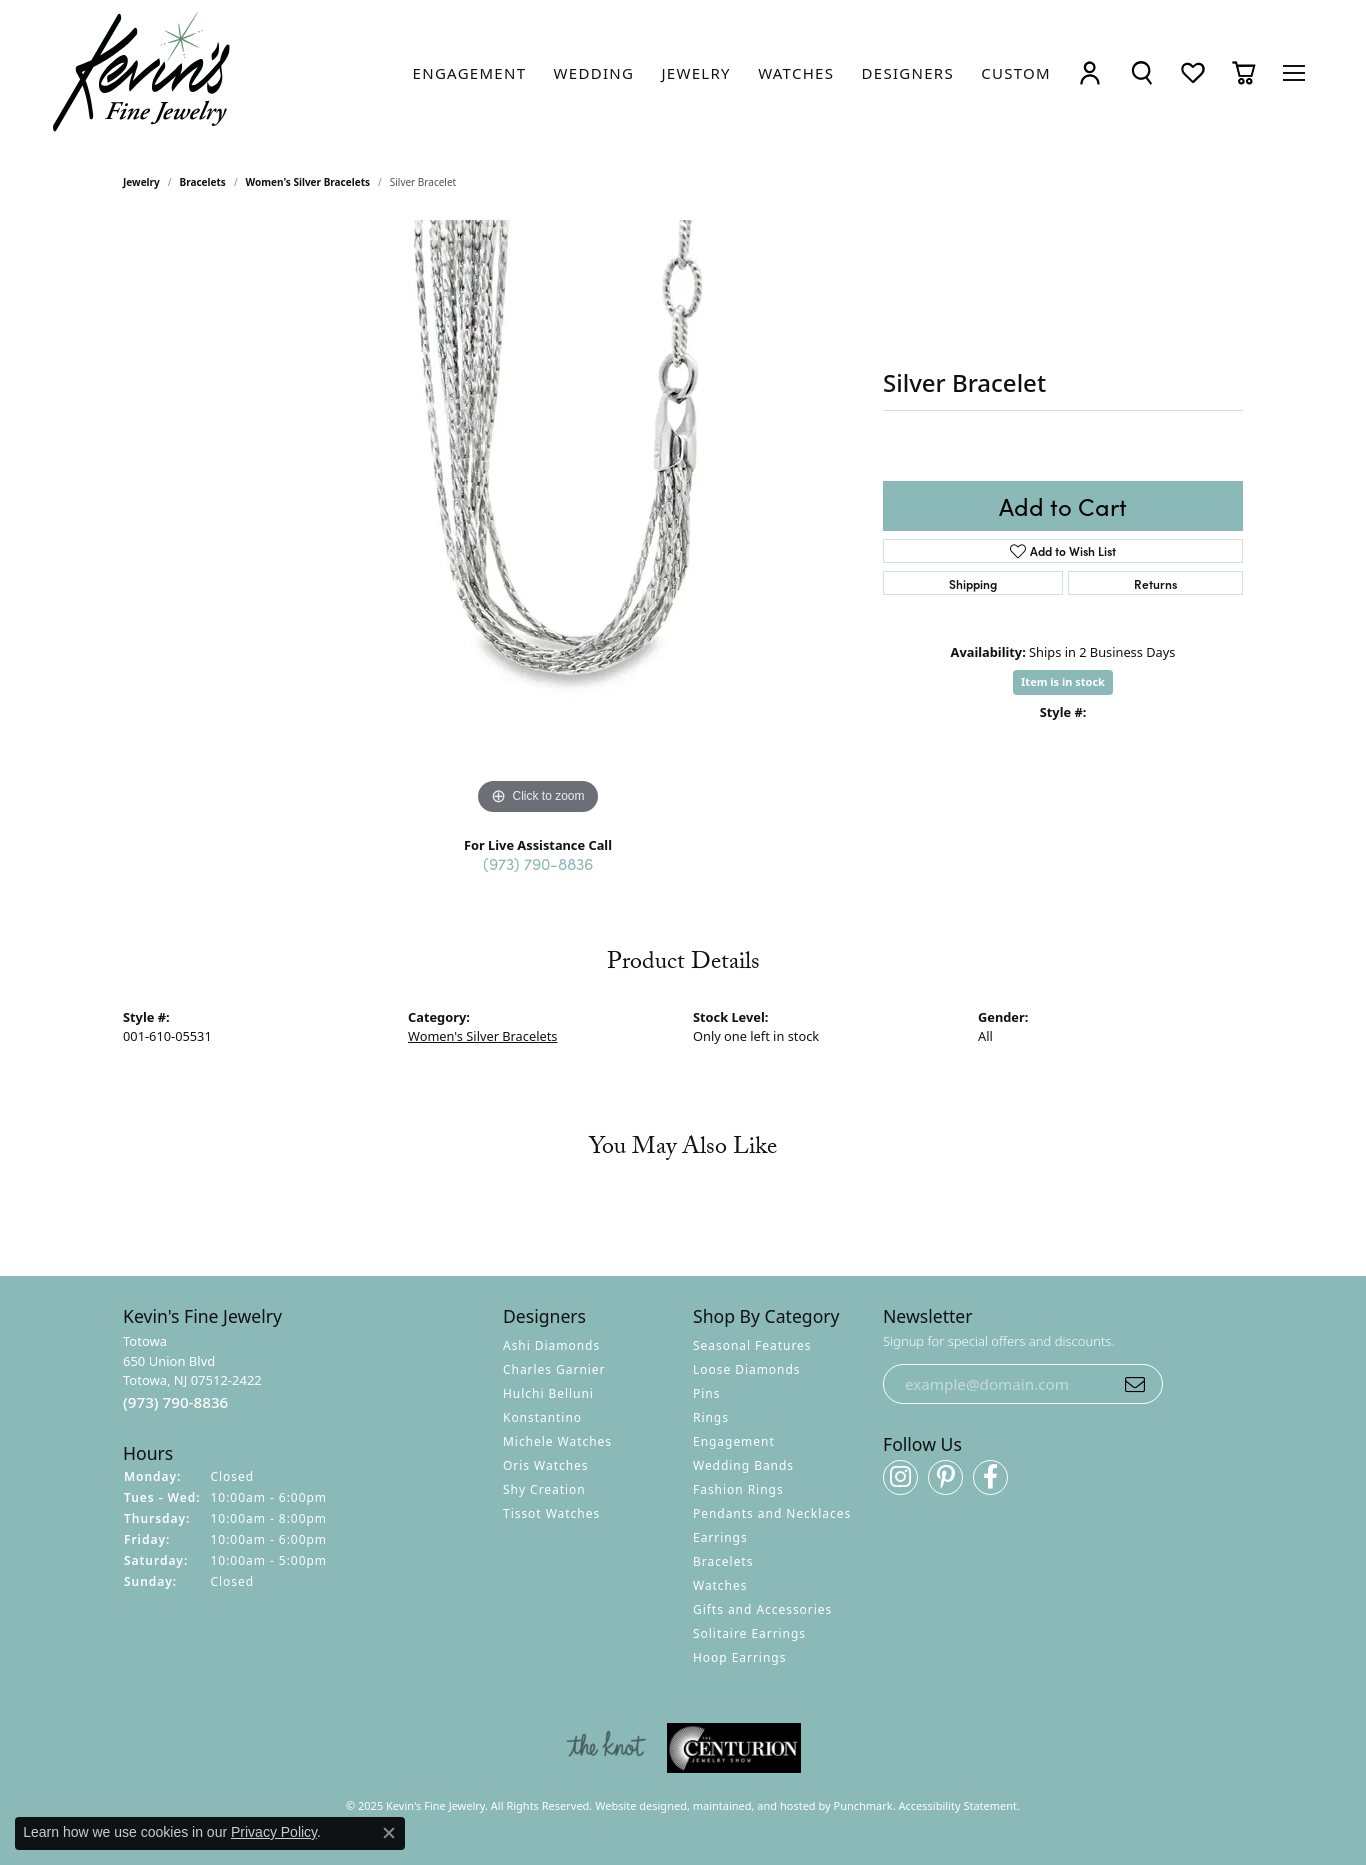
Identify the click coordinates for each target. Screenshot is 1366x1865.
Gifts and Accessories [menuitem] (762, 1609)
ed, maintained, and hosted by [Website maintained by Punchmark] (754, 1805)
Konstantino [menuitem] (542, 1417)
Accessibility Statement (958, 1805)
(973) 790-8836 (538, 863)
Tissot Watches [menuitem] (551, 1513)
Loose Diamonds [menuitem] (747, 1369)
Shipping (973, 583)
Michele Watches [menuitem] (557, 1441)
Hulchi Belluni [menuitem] (548, 1393)
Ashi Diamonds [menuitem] (551, 1345)
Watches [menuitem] (720, 1585)
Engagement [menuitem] (734, 1441)
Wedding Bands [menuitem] (743, 1465)
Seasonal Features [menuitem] (752, 1345)
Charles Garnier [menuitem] (554, 1369)
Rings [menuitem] (711, 1417)
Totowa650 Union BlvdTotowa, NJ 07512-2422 (192, 1372)
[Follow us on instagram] (900, 1477)
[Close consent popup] (389, 1833)
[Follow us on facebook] (990, 1477)
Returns (1155, 583)
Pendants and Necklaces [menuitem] (772, 1513)
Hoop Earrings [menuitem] (739, 1657)
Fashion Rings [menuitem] (738, 1489)
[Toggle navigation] (1294, 73)
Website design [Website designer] (634, 1805)
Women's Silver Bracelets (308, 182)
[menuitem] (606, 1748)
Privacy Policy (274, 1832)
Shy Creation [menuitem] (544, 1489)
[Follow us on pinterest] (945, 1477)
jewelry (141, 182)
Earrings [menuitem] (720, 1537)
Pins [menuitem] (706, 1393)
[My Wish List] (1193, 72)
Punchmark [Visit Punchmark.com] (863, 1805)
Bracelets (203, 182)
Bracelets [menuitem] (723, 1561)
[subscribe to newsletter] (1135, 1384)
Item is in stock (1063, 681)
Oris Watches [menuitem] (546, 1465)
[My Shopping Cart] (1244, 72)
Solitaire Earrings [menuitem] (749, 1633)
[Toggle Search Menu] (1142, 72)
